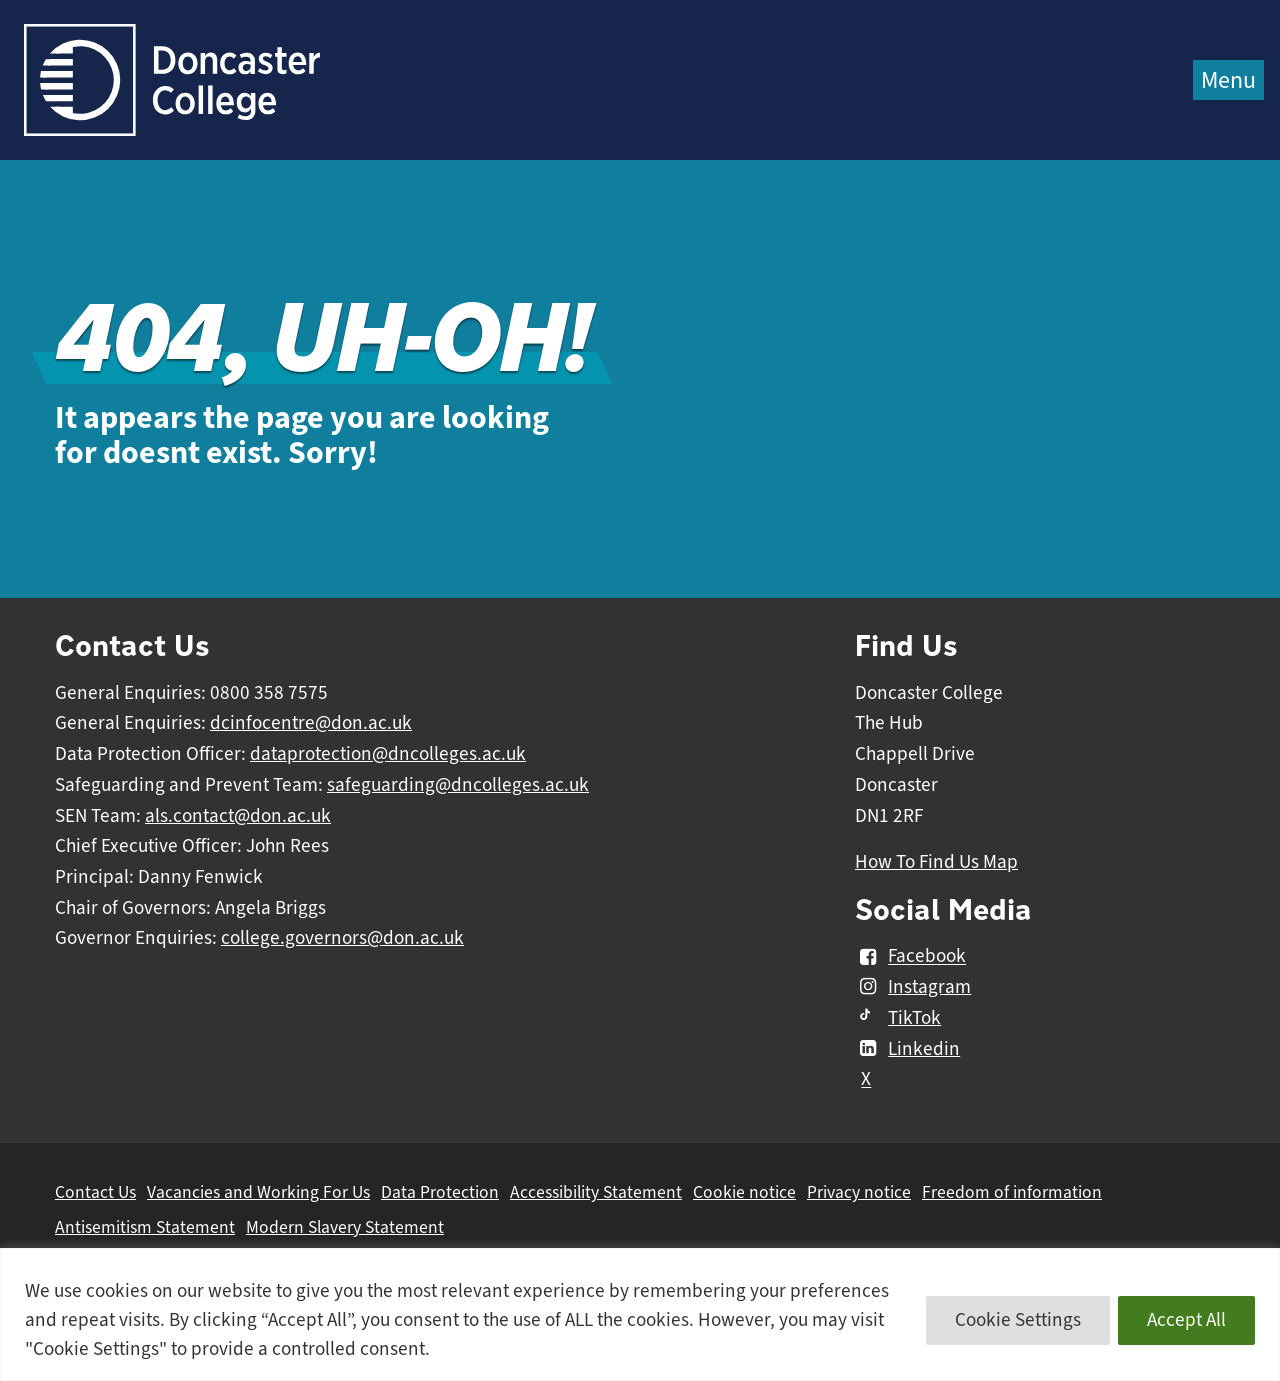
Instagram (913, 987)
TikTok (898, 1018)
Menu (1228, 80)
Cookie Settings (1018, 1320)
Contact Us (95, 1192)
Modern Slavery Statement (345, 1227)
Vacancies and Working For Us (258, 1192)
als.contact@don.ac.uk (238, 816)
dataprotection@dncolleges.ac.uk (388, 754)
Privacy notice (859, 1192)
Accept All (1186, 1320)
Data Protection (440, 1192)
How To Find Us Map (936, 862)
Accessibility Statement (596, 1192)
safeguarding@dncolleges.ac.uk (458, 785)
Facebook (910, 957)
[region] (640, 1314)
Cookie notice (744, 1192)
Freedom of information (1012, 1192)
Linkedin (907, 1049)
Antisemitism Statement (145, 1227)
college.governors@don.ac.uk (342, 938)
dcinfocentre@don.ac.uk (311, 723)
